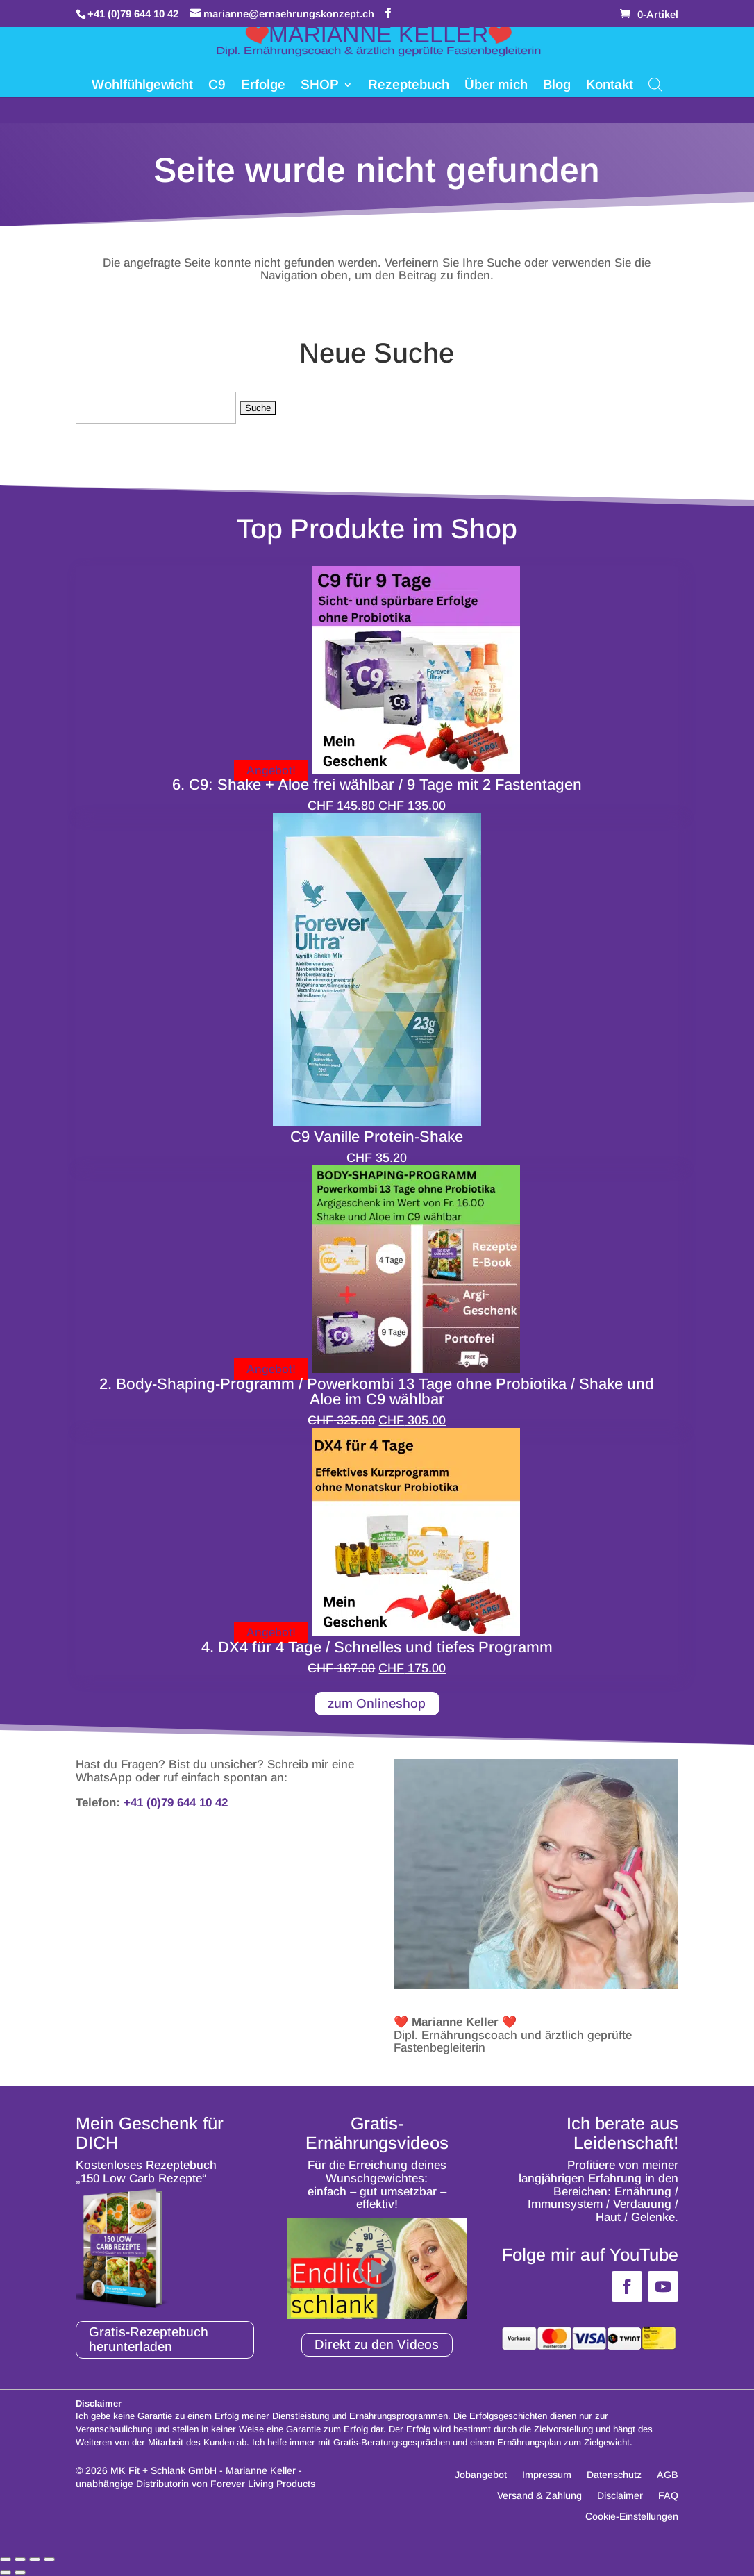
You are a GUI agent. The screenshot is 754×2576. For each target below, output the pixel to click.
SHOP (320, 86)
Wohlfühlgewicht (142, 86)
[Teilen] (34, 2560)
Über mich (496, 86)
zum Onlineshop (376, 1703)
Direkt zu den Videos (376, 2344)
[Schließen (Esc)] (49, 2560)
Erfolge (263, 86)
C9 (217, 86)
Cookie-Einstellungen (631, 2517)
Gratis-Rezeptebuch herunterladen (151, 2339)
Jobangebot (481, 2475)
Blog (557, 86)
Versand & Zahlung (539, 2496)
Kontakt (609, 86)
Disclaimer (620, 2496)
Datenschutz (614, 2475)
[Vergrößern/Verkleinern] (5, 2560)
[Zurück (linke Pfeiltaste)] (5, 2573)
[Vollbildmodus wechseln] (20, 2560)
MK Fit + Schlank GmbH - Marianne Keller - (206, 2471)
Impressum (546, 2475)
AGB (667, 2475)
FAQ (668, 2496)
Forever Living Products (262, 2484)
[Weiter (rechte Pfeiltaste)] (20, 2573)
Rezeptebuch (408, 86)
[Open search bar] (655, 84)
